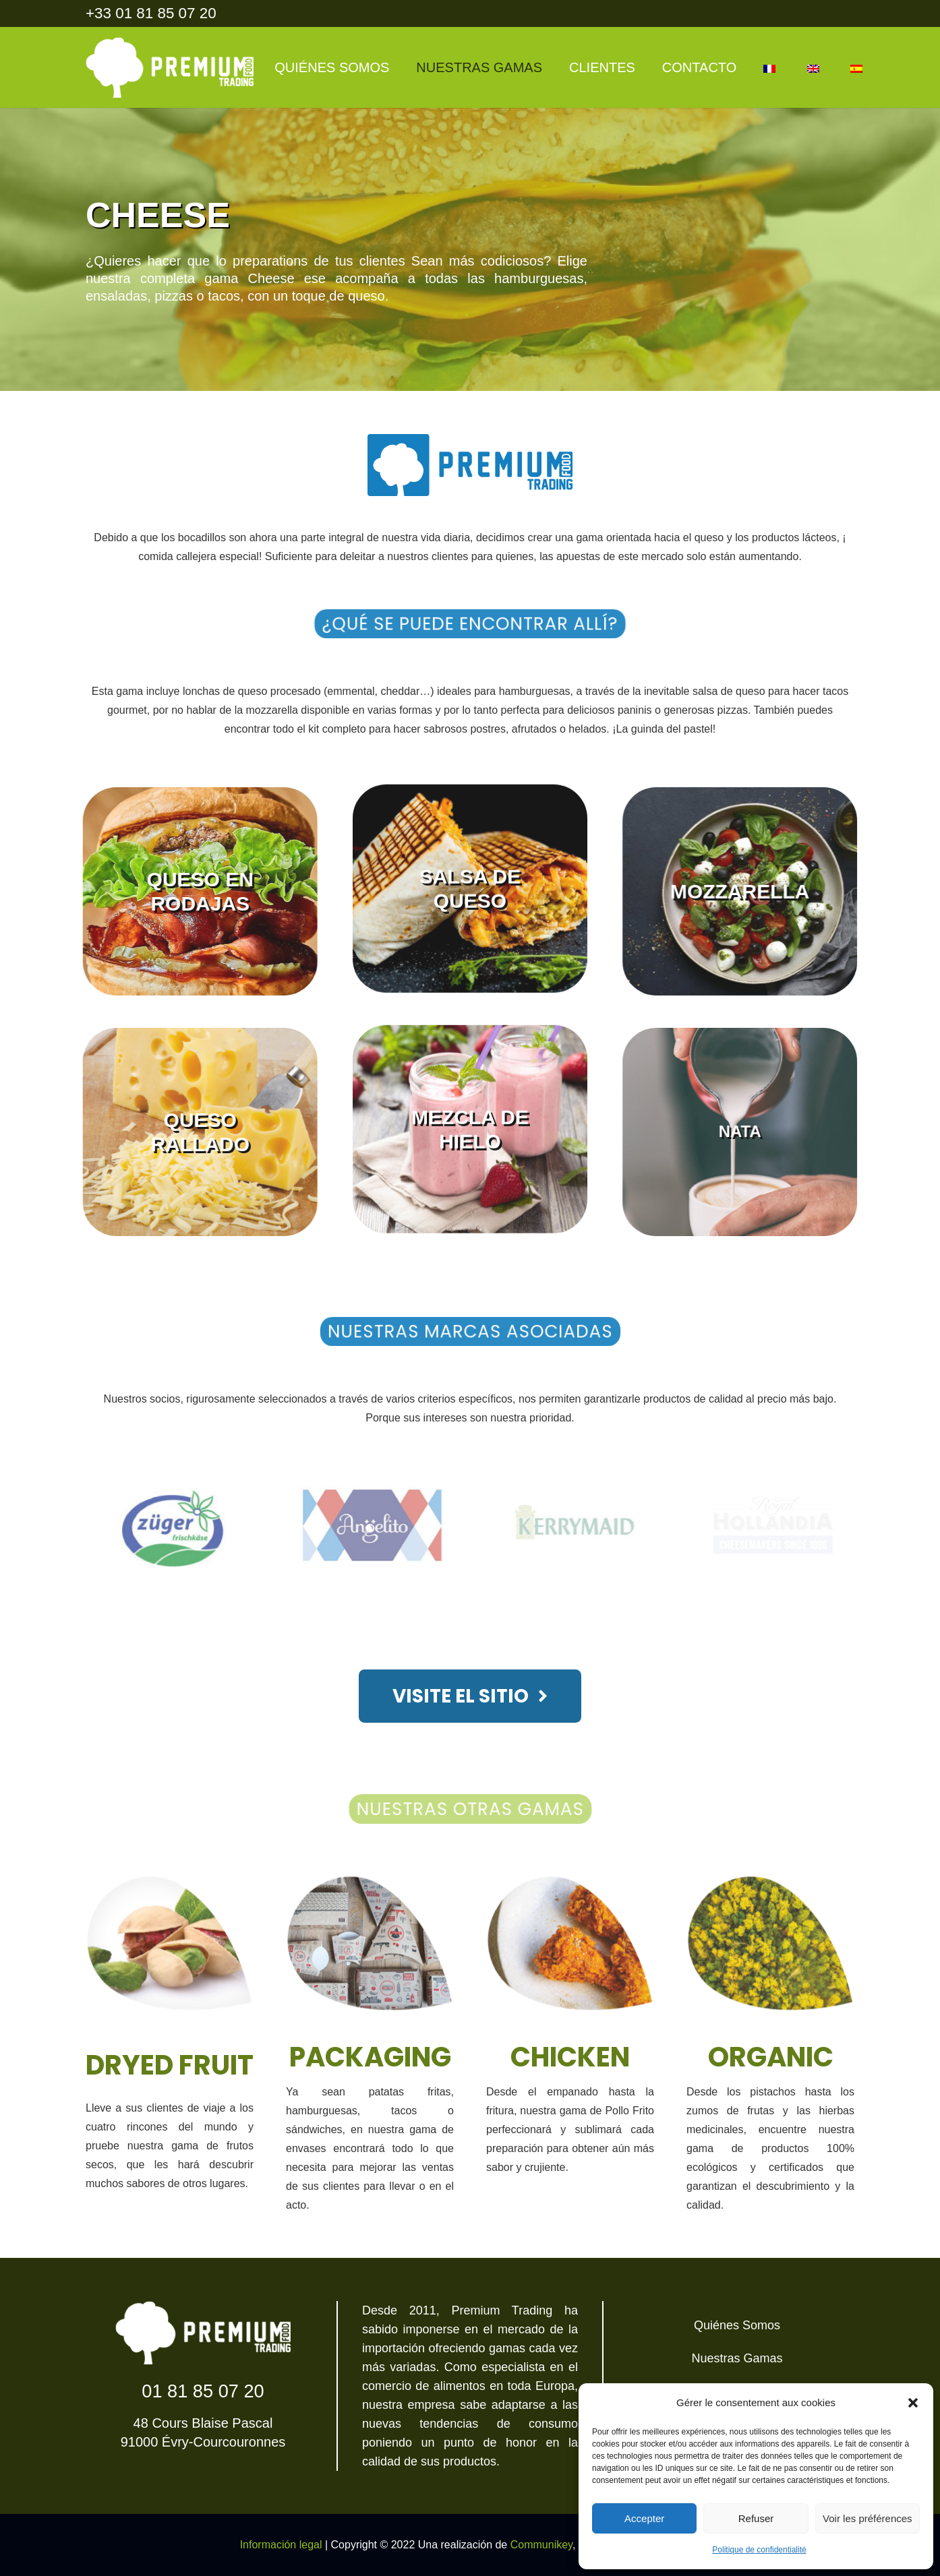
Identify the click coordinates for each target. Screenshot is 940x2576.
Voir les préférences (867, 2518)
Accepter (644, 2518)
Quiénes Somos (737, 2325)
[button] (913, 2403)
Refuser (756, 2518)
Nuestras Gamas (736, 2358)
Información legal (281, 2544)
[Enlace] (170, 67)
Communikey (541, 2544)
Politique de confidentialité (759, 2549)
